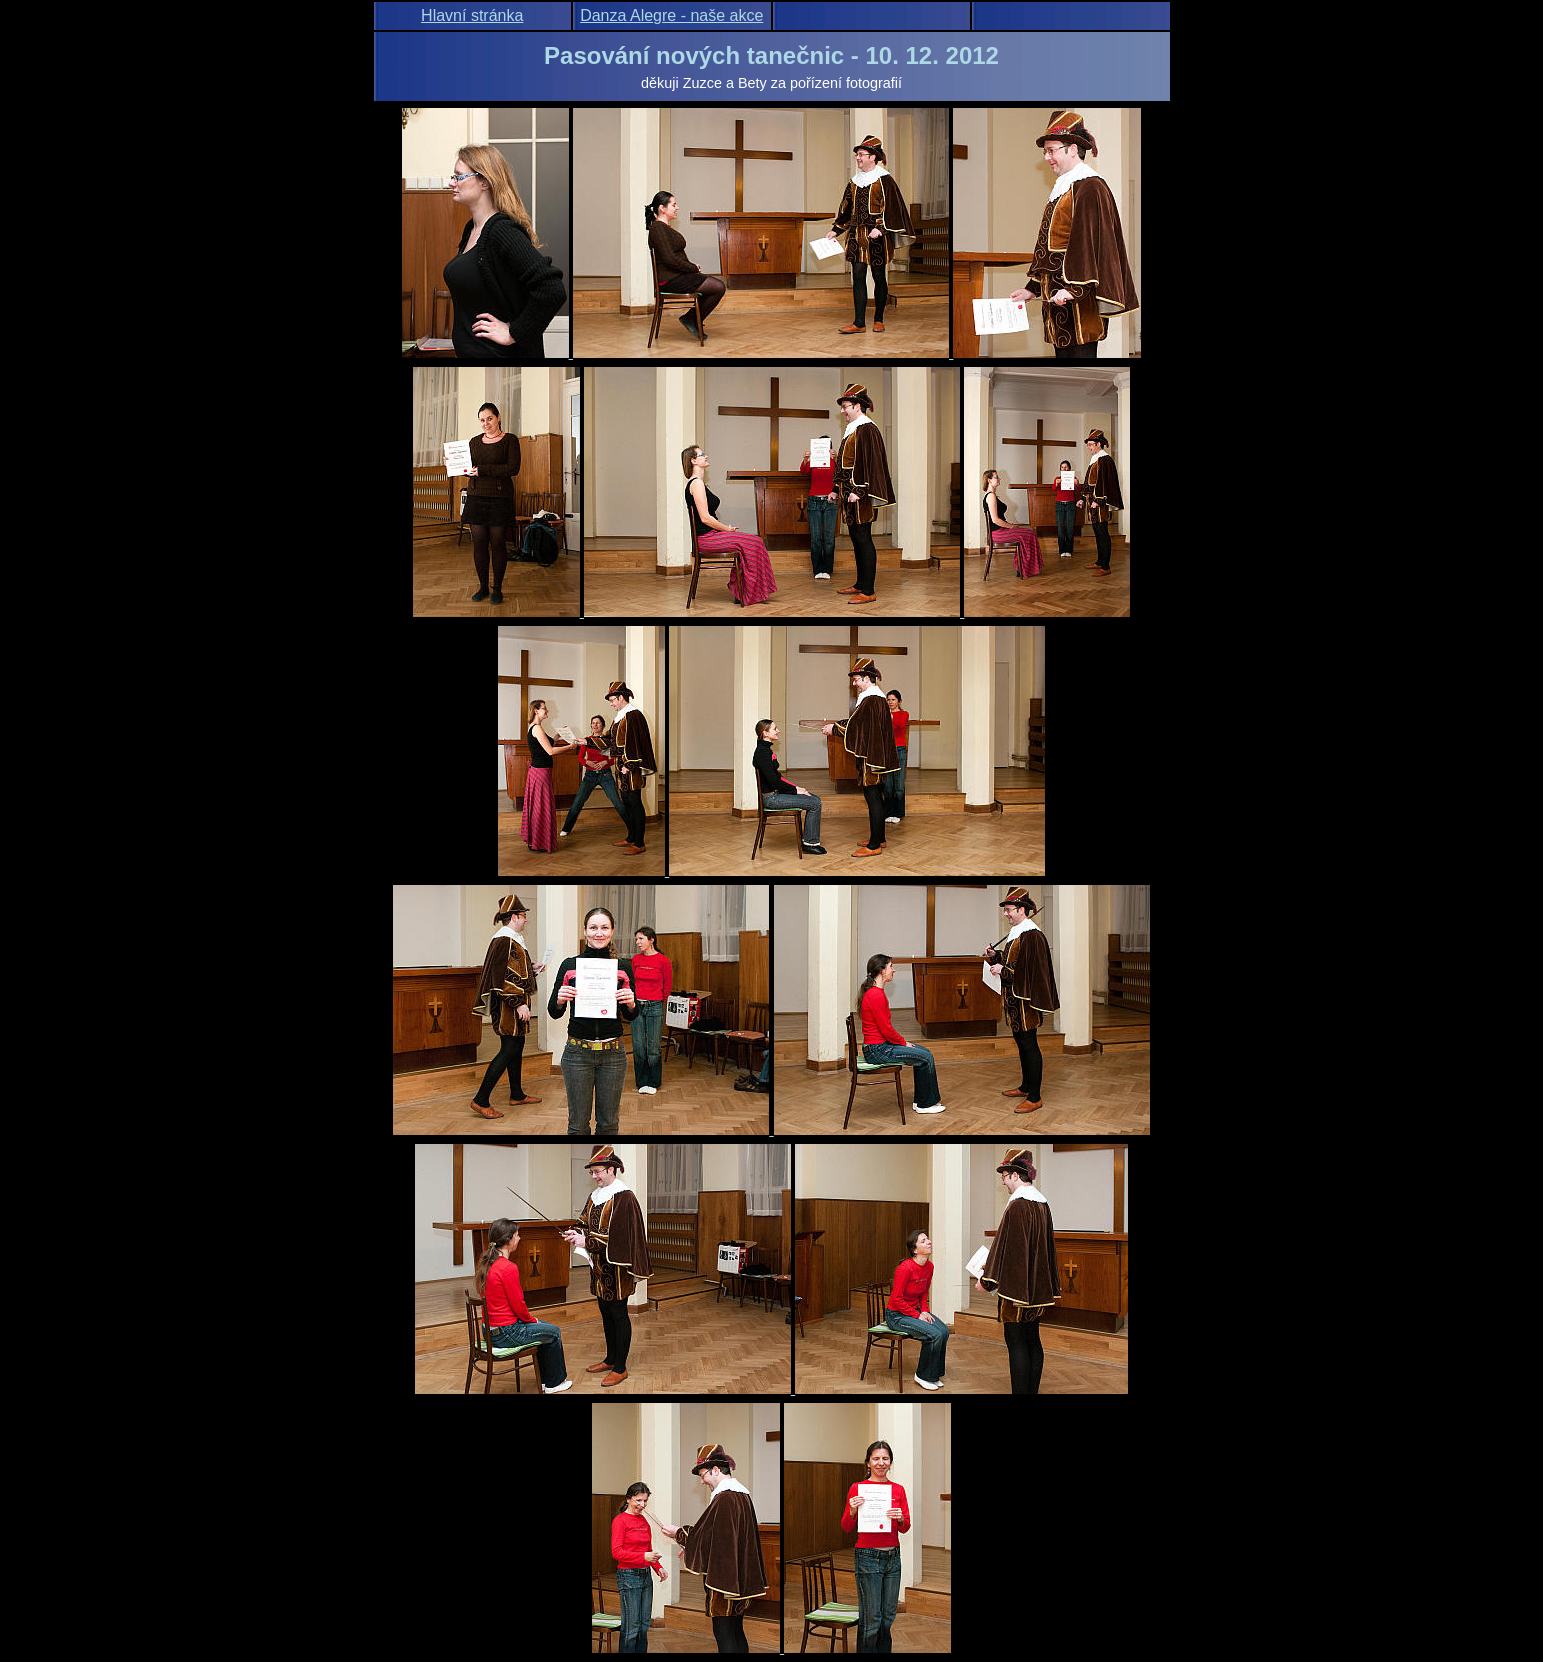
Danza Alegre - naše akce (671, 15)
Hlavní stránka (472, 15)
